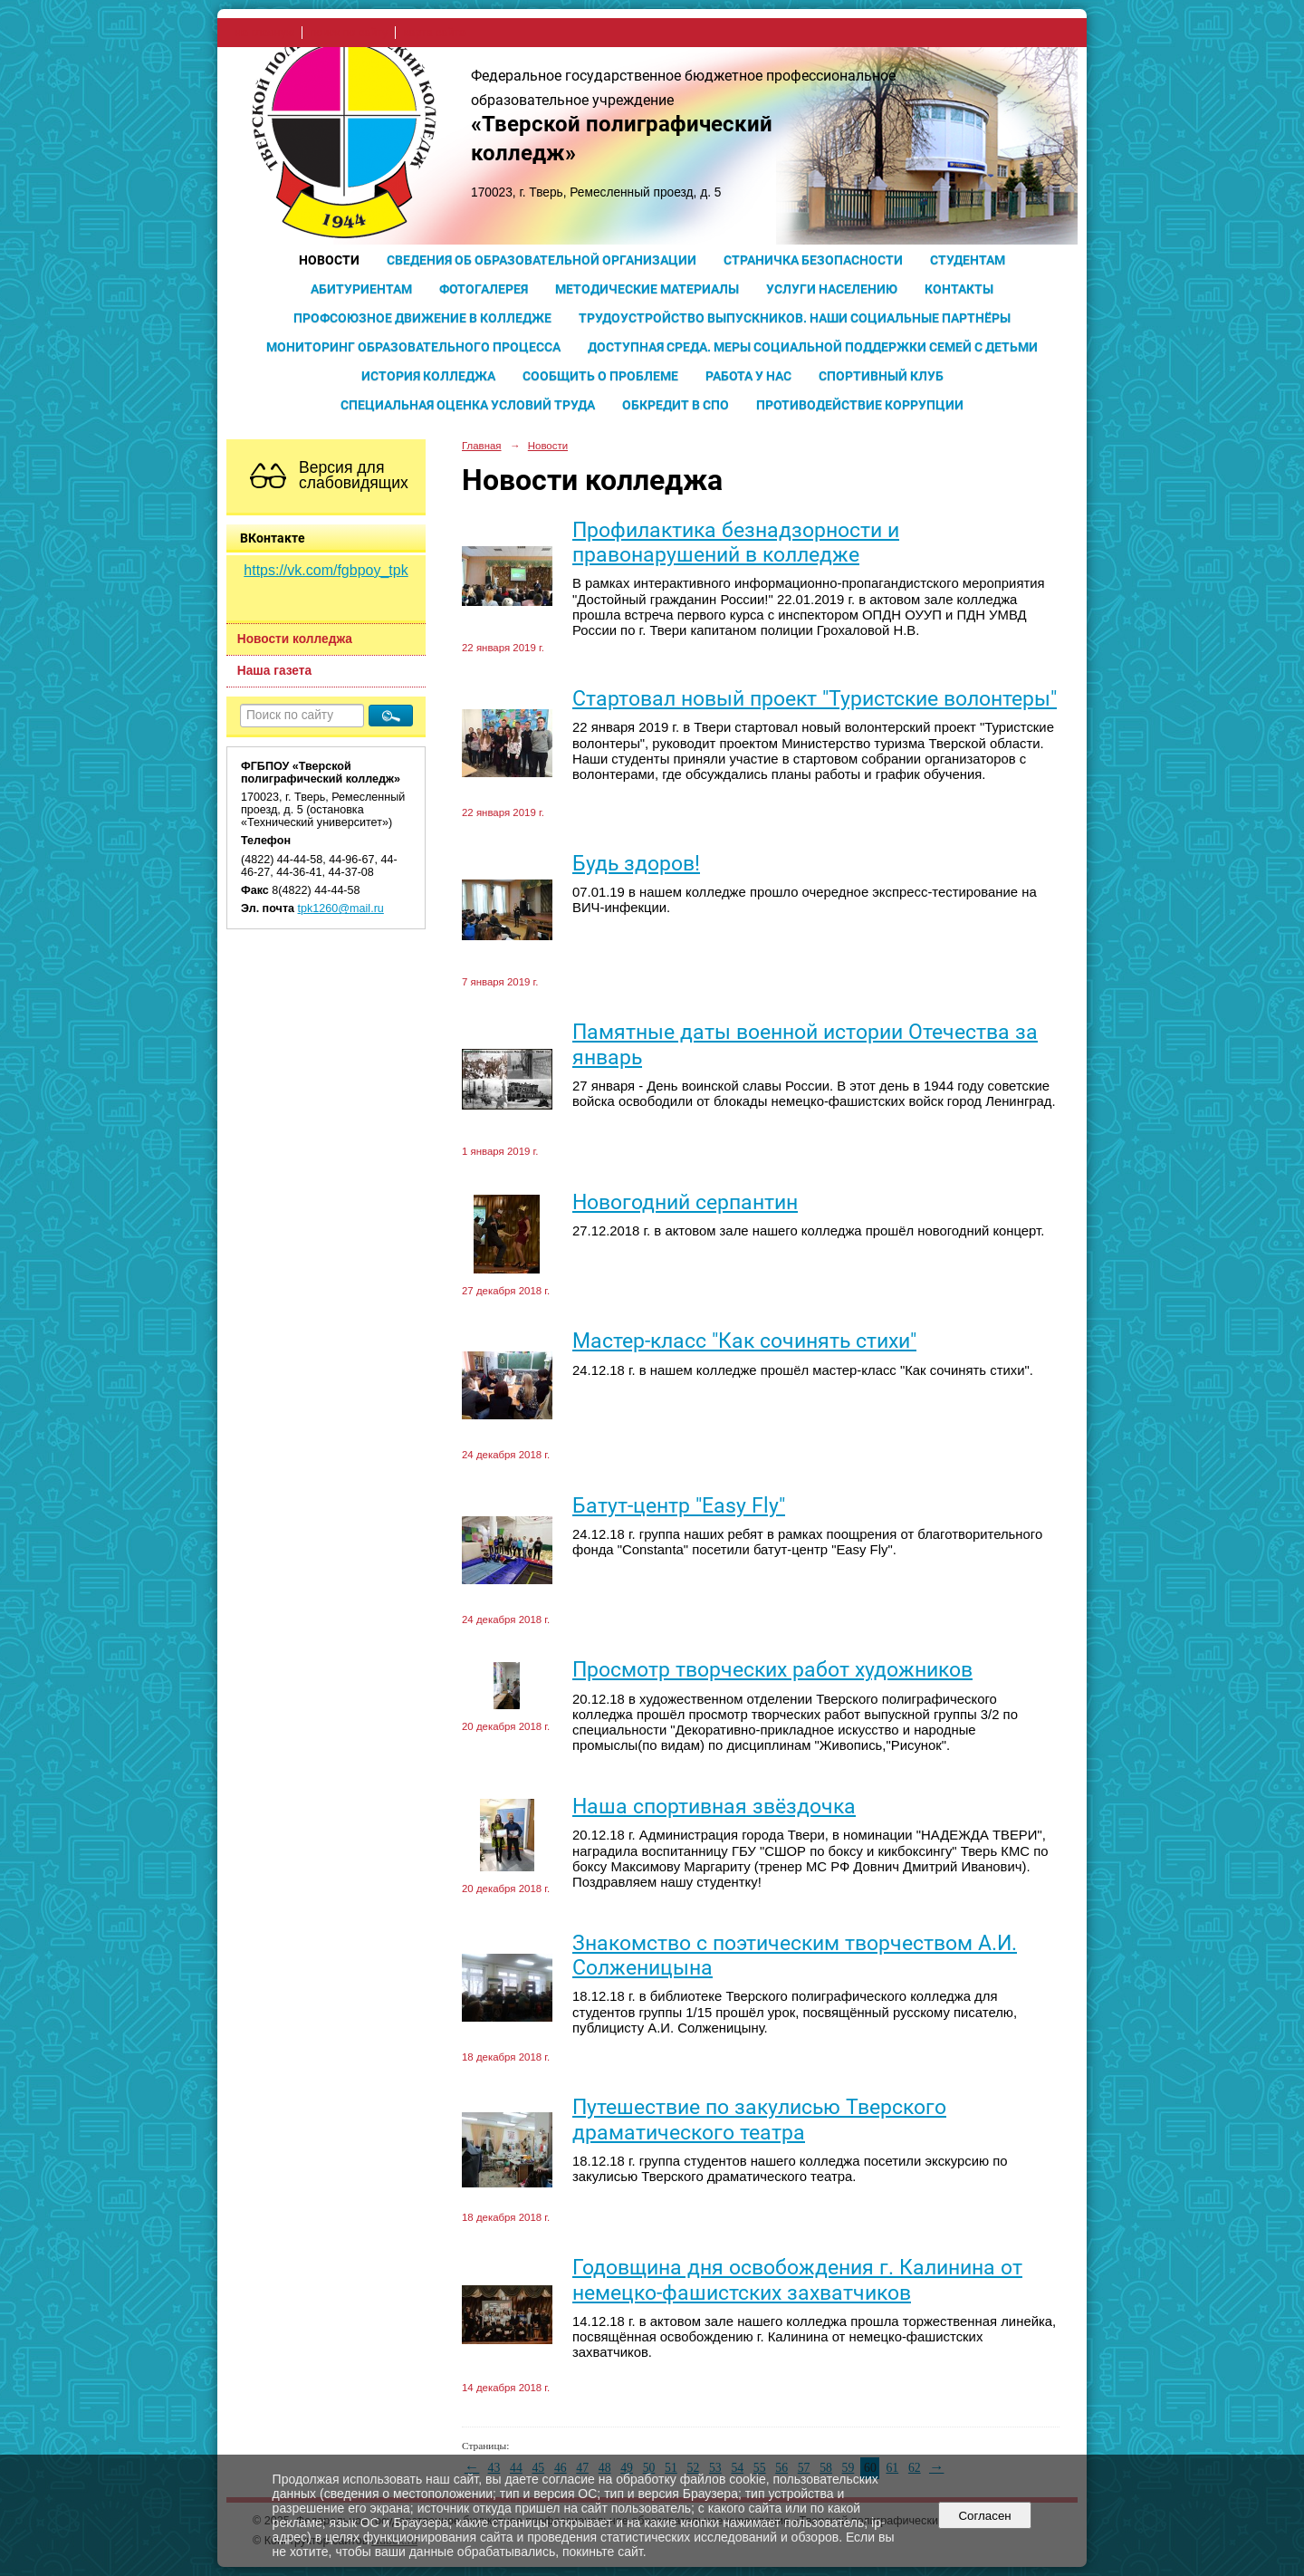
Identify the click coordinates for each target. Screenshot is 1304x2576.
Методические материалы (647, 289)
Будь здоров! (636, 863)
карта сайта (434, 32)
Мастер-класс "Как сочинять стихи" (744, 1341)
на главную (264, 32)
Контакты (959, 289)
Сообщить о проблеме (600, 376)
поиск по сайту (349, 32)
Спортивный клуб (881, 376)
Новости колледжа (294, 639)
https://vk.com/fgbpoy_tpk (326, 570)
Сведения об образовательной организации (541, 260)
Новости (329, 260)
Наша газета (274, 671)
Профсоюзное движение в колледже (422, 318)
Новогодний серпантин (685, 1202)
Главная (482, 445)
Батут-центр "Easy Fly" (678, 1506)
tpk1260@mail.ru (341, 908)
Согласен (985, 2516)
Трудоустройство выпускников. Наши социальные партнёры (795, 318)
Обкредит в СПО (675, 405)
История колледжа (428, 376)
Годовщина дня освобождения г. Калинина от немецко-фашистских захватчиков (797, 2279)
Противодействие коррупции (860, 405)
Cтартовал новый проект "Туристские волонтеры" (814, 699)
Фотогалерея (483, 289)
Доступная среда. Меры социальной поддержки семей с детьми (813, 347)
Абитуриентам (361, 289)
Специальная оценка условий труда (467, 405)
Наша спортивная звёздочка (714, 1806)
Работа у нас (748, 376)
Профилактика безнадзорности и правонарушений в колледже (735, 542)
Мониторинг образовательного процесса (413, 347)
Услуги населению (831, 289)
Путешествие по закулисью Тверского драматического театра (759, 2119)
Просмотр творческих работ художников (772, 1670)
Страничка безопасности (813, 260)
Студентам (967, 260)
